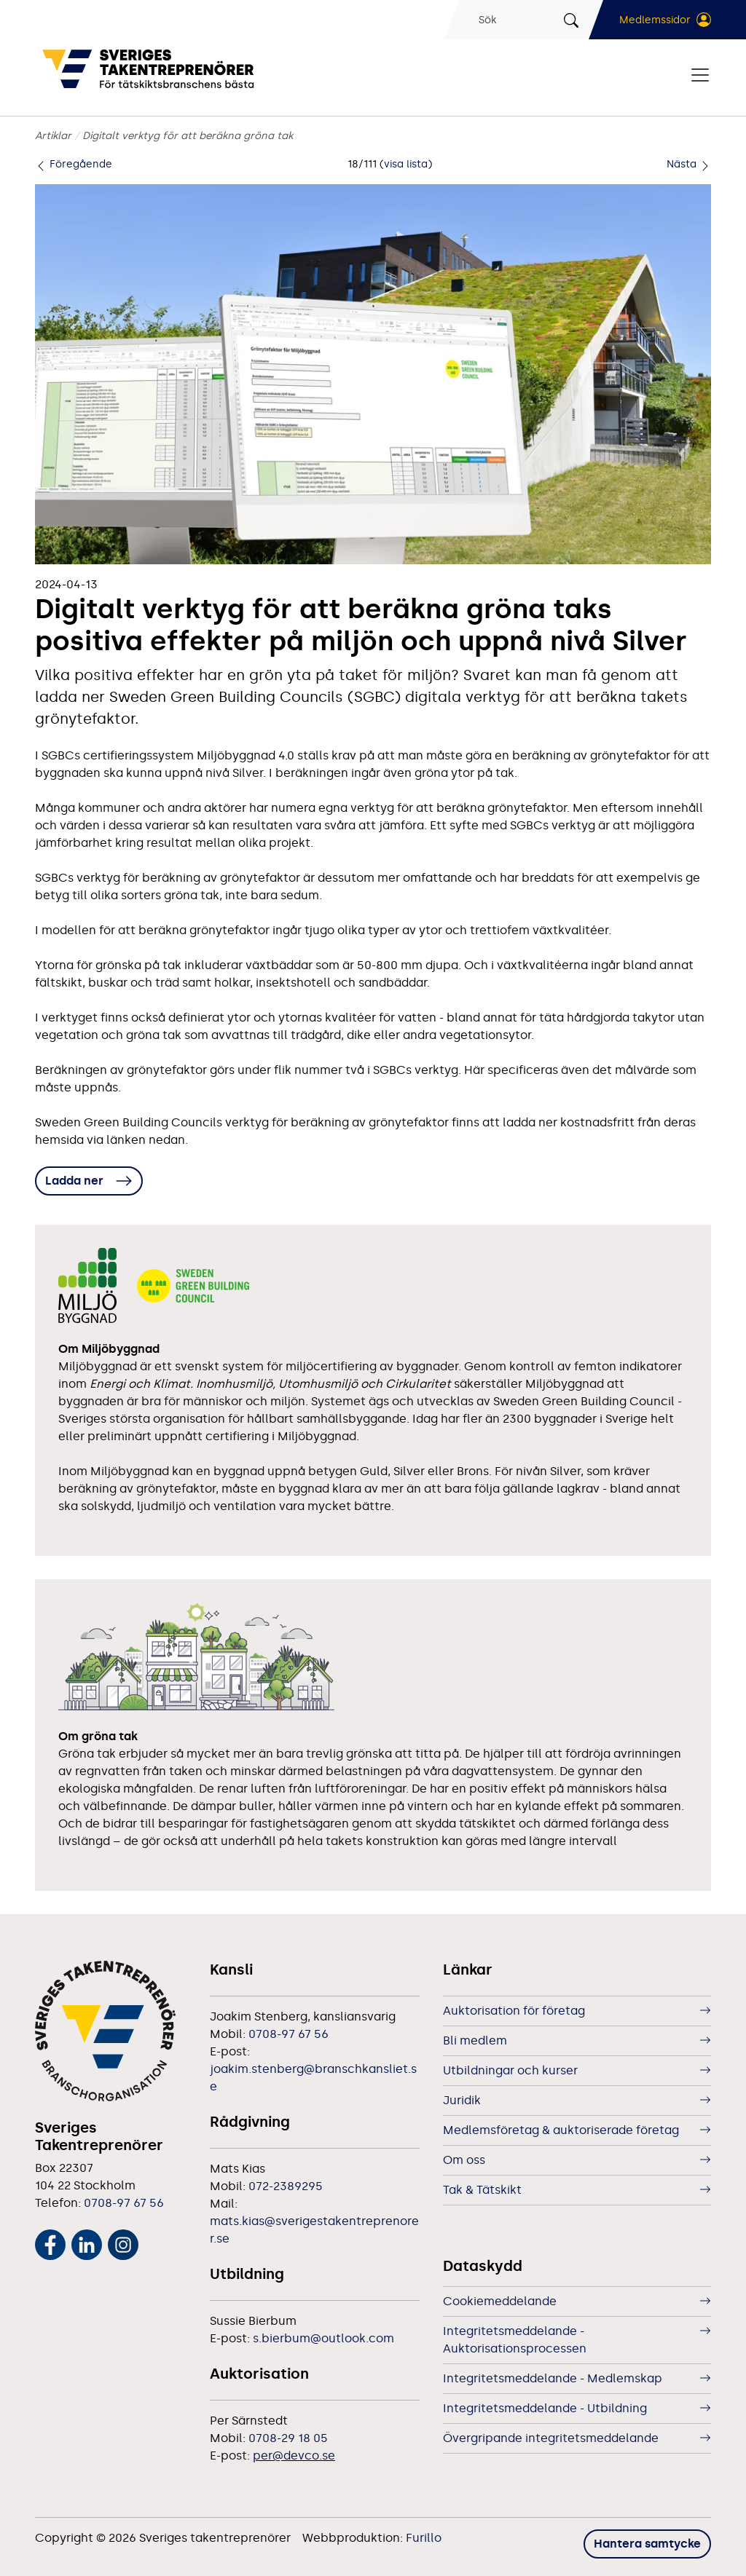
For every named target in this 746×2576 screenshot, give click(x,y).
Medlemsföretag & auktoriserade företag (561, 2130)
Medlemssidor (655, 20)
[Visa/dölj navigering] (700, 75)
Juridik (462, 2100)
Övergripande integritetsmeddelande (551, 2438)
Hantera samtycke (647, 2544)
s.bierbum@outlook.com (323, 2338)
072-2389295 (285, 2186)
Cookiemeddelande (500, 2301)
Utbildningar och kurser (510, 2070)
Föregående (73, 164)
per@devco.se (294, 2455)
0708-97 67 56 (124, 2203)
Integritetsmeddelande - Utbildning (545, 2408)
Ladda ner (74, 1181)
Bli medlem (475, 2040)
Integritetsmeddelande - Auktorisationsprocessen (514, 2339)
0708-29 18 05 (288, 2438)
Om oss (464, 2160)
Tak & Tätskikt (482, 2190)
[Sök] (519, 20)
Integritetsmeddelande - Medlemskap (552, 2378)
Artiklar (53, 136)
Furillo (423, 2538)
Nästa (689, 164)
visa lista (406, 164)
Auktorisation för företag (514, 2011)
